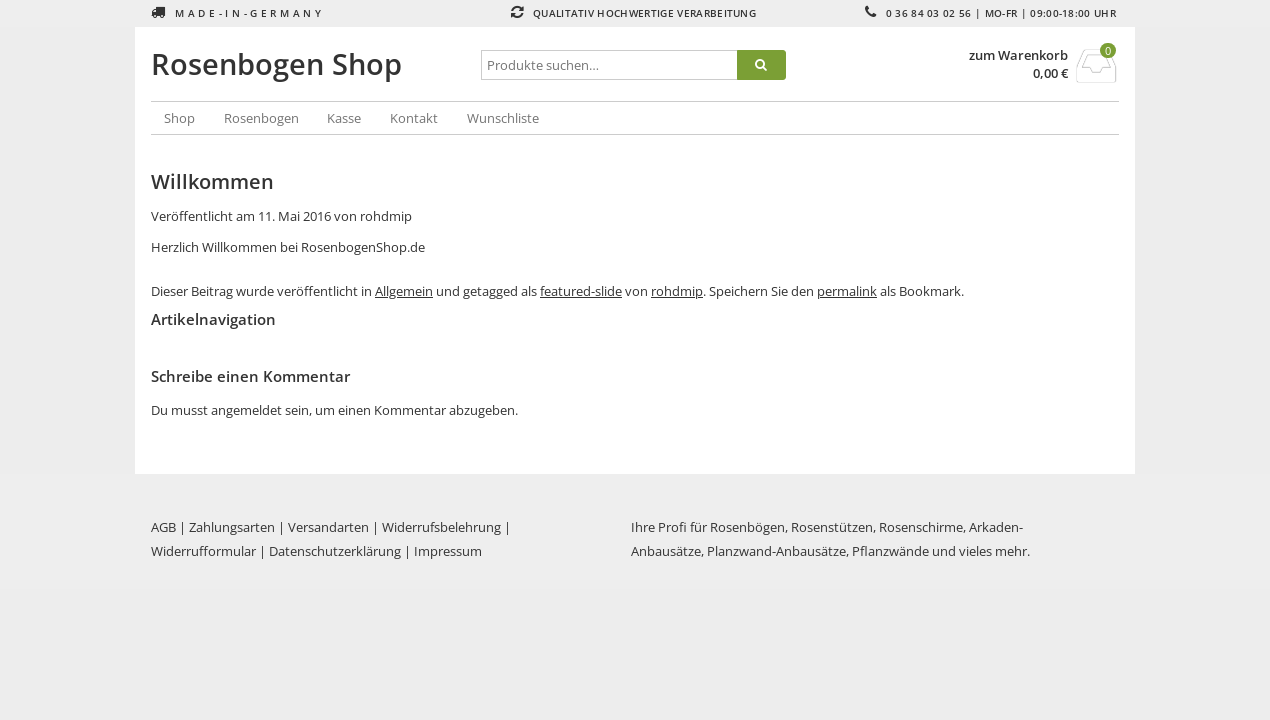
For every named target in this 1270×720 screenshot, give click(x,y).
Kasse (344, 118)
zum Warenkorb (1018, 55)
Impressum (448, 551)
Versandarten (328, 527)
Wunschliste (503, 118)
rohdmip (386, 216)
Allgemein (404, 291)
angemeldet (246, 410)
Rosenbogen (261, 118)
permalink (847, 291)
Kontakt (414, 118)
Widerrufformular (203, 551)
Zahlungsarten (232, 527)
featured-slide (581, 291)
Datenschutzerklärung (335, 551)
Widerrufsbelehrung (441, 527)
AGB (163, 527)
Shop (179, 118)
